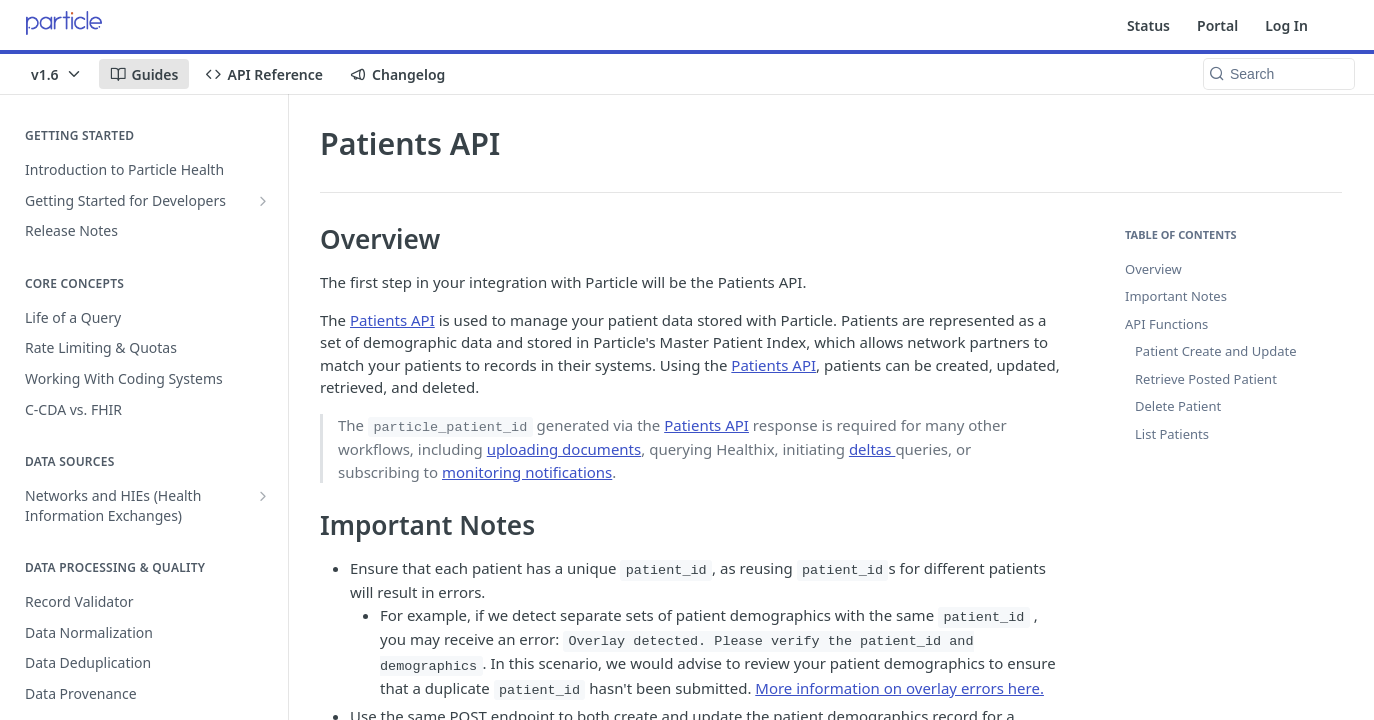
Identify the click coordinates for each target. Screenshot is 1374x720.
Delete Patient (1178, 406)
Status (1148, 25)
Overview (1153, 269)
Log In (1286, 25)
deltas (872, 449)
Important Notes (1176, 296)
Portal (1217, 25)
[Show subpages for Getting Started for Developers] (263, 201)
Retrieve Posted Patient (1206, 379)
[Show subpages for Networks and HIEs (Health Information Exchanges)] (263, 496)
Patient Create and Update (1216, 351)
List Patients (1172, 434)
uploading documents (564, 449)
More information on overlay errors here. (899, 688)
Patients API (392, 320)
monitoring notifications (527, 472)
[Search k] (1279, 74)
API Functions (1166, 324)
